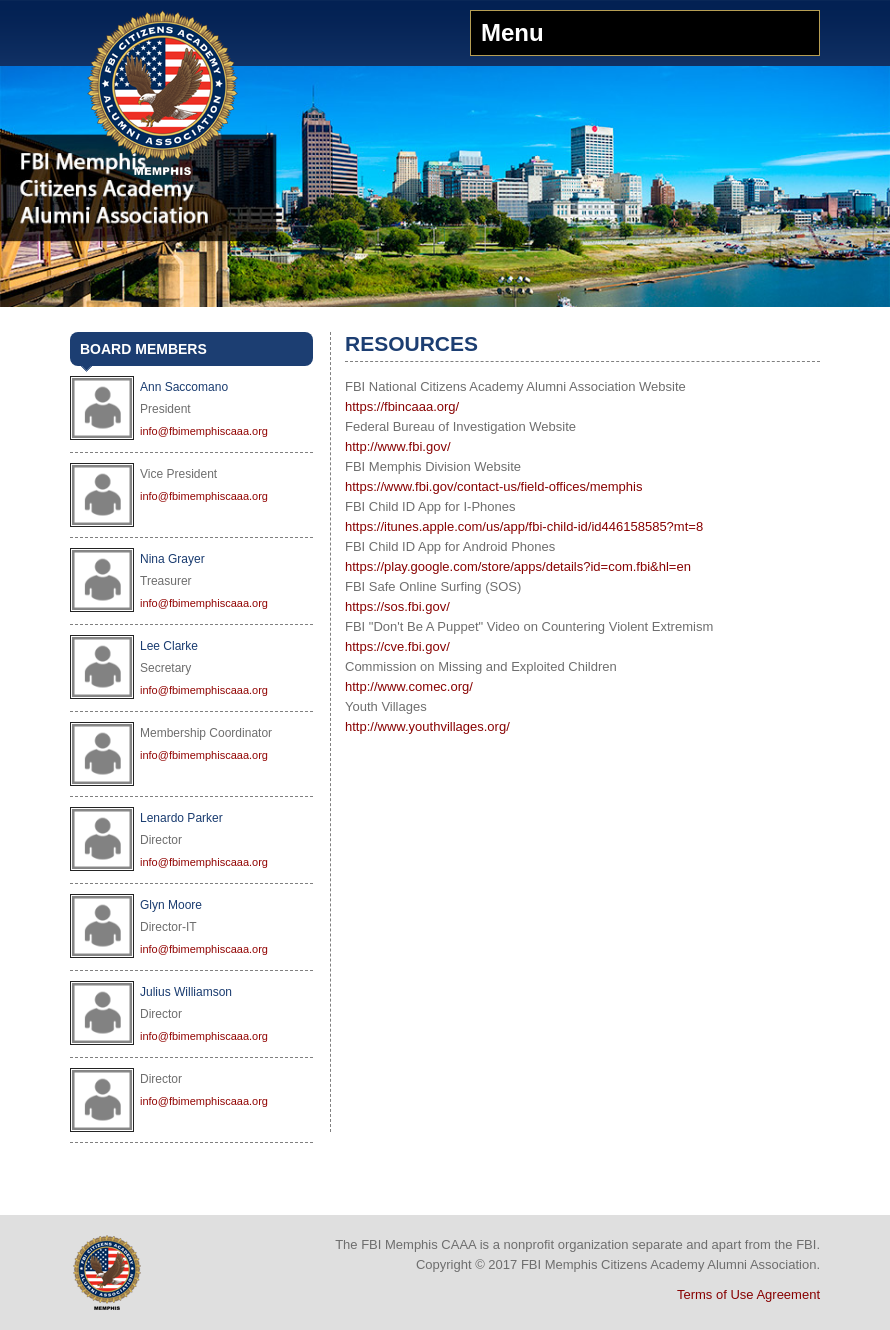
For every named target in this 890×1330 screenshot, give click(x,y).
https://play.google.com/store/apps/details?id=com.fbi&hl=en (518, 566)
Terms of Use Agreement (748, 1294)
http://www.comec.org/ (409, 686)
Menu (512, 32)
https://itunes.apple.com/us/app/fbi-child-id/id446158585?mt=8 (524, 526)
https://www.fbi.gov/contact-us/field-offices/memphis (493, 486)
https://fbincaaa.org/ (402, 406)
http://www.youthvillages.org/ (427, 726)
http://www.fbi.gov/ (398, 446)
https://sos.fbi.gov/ (397, 606)
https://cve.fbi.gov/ (397, 646)
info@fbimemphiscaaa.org (204, 431)
